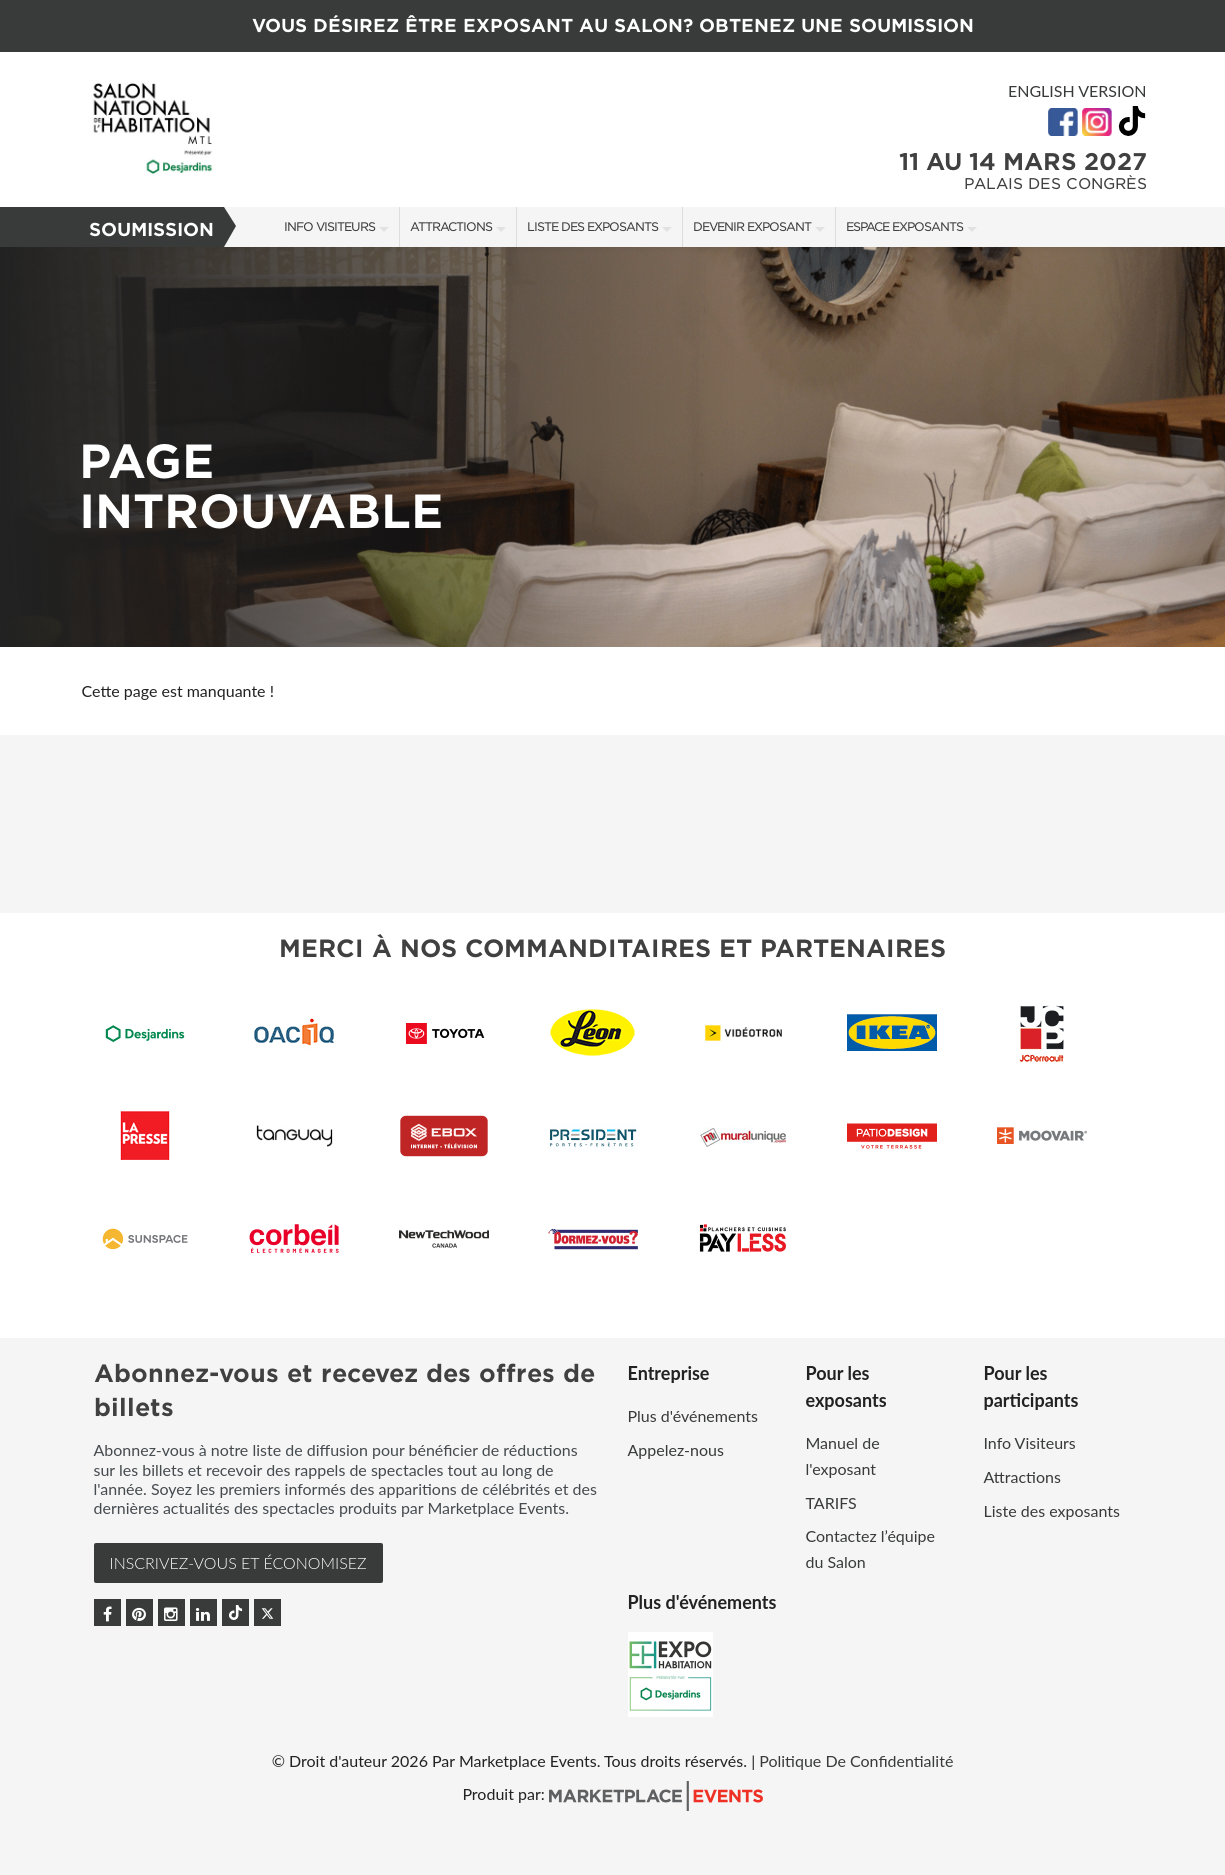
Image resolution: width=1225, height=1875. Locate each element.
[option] (612, 447)
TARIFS (831, 1502)
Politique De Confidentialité (856, 1760)
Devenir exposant (752, 226)
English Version (1077, 90)
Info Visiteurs (329, 226)
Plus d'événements (693, 1415)
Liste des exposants (592, 226)
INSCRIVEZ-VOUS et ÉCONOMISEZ (238, 1562)
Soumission (151, 229)
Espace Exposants (904, 226)
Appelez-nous (676, 1449)
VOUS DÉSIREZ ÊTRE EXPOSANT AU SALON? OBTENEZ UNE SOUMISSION (613, 25)
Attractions (451, 226)
